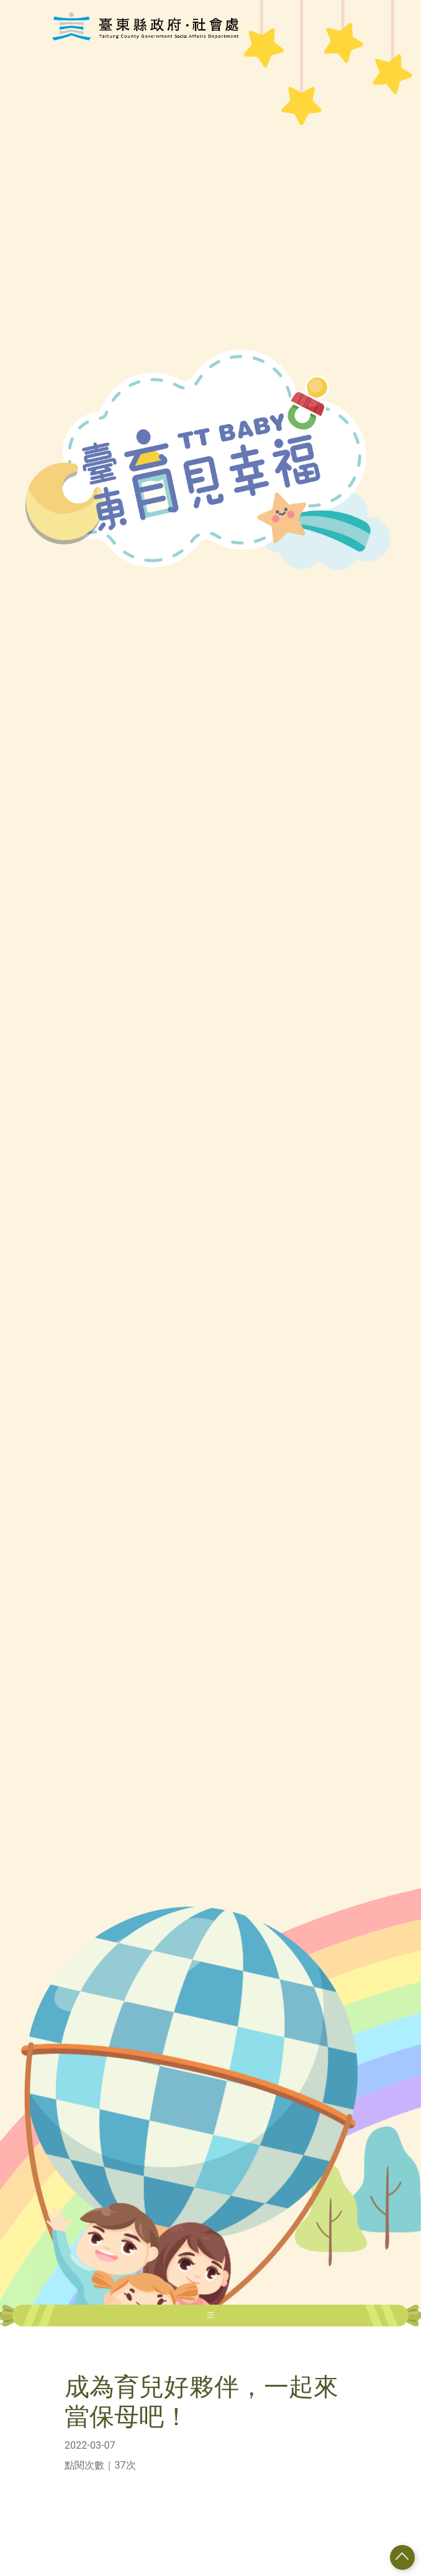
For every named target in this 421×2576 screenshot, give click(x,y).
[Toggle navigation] (210, 2315)
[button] (402, 2557)
